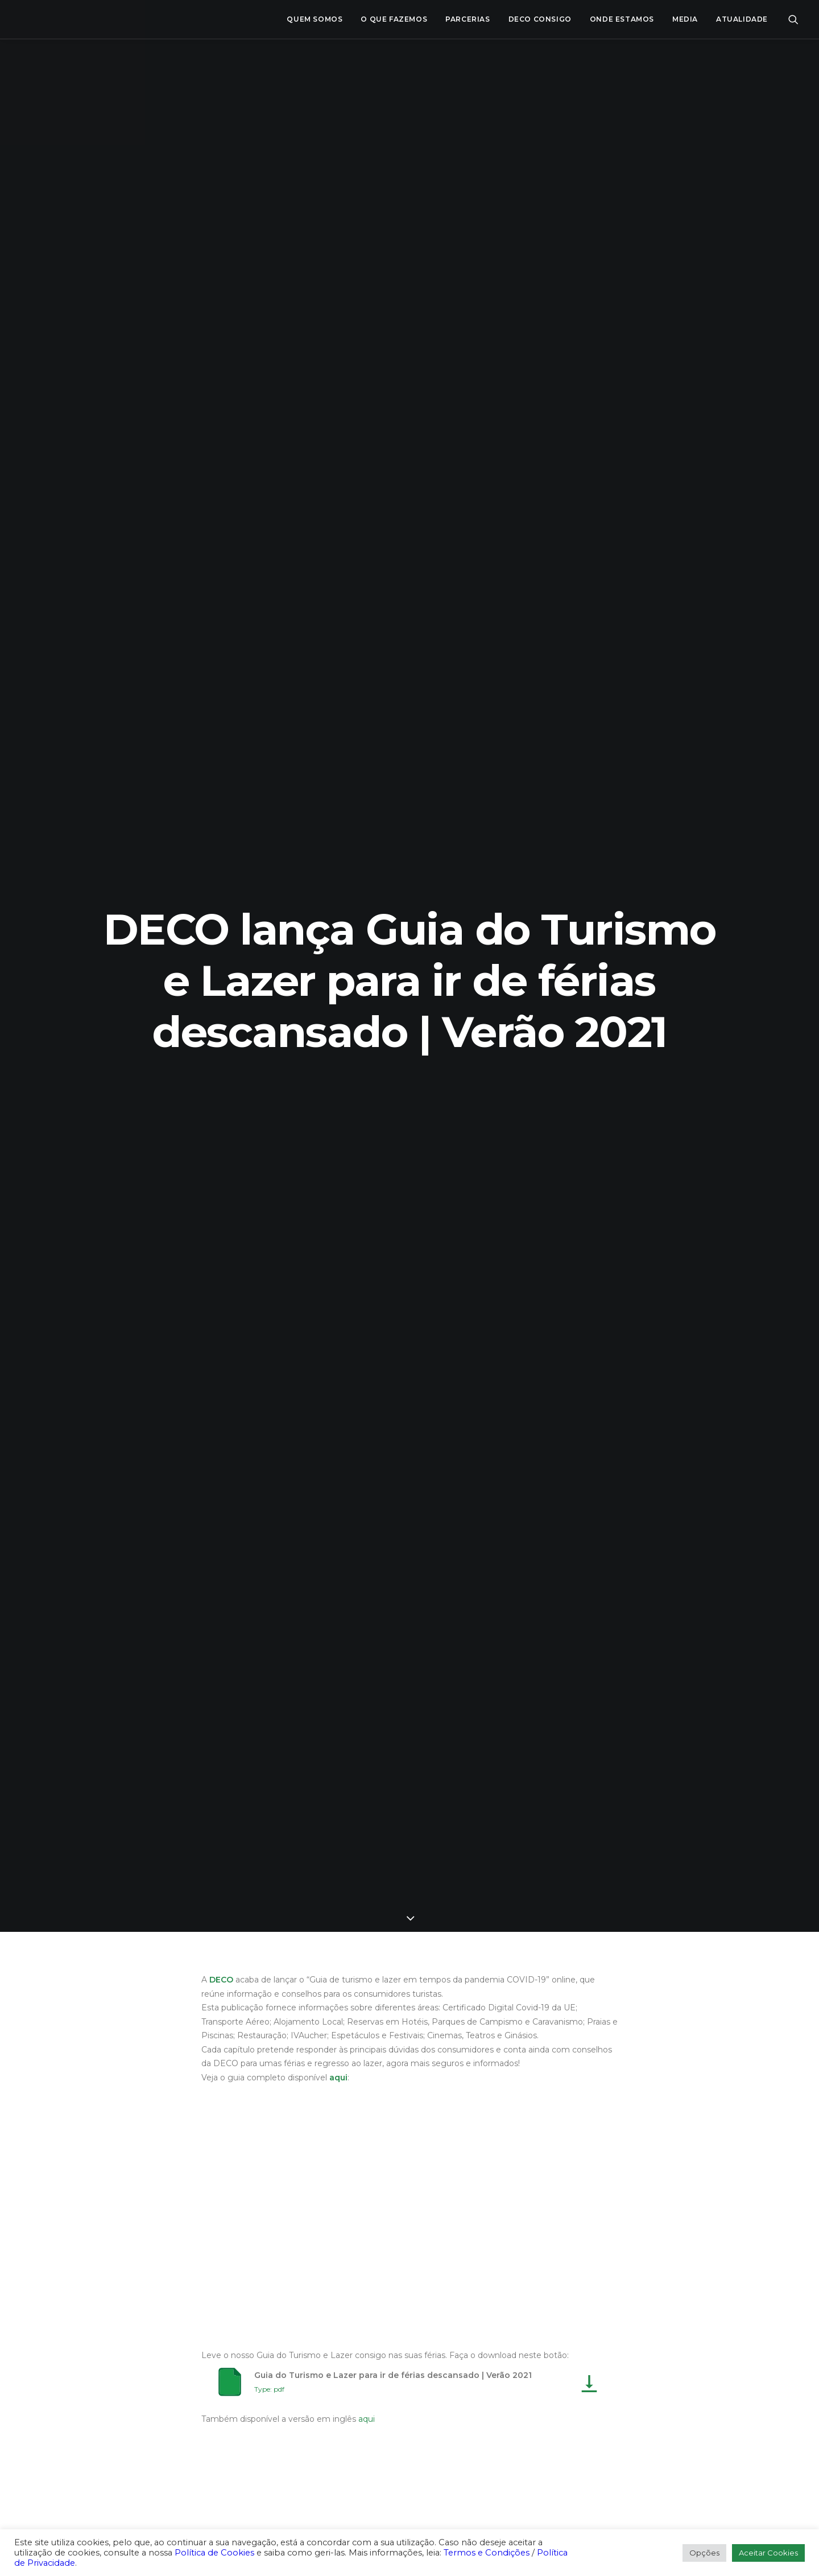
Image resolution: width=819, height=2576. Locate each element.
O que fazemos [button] (394, 19)
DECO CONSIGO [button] (540, 19)
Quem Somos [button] (314, 19)
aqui (338, 2077)
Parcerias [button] (467, 19)
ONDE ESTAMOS (622, 19)
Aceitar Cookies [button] (768, 2552)
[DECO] (33, 19)
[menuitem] (314, 19)
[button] (793, 19)
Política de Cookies (214, 2553)
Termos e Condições (487, 2553)
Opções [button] (704, 2552)
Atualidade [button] (742, 19)
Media (685, 19)
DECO (221, 1980)
